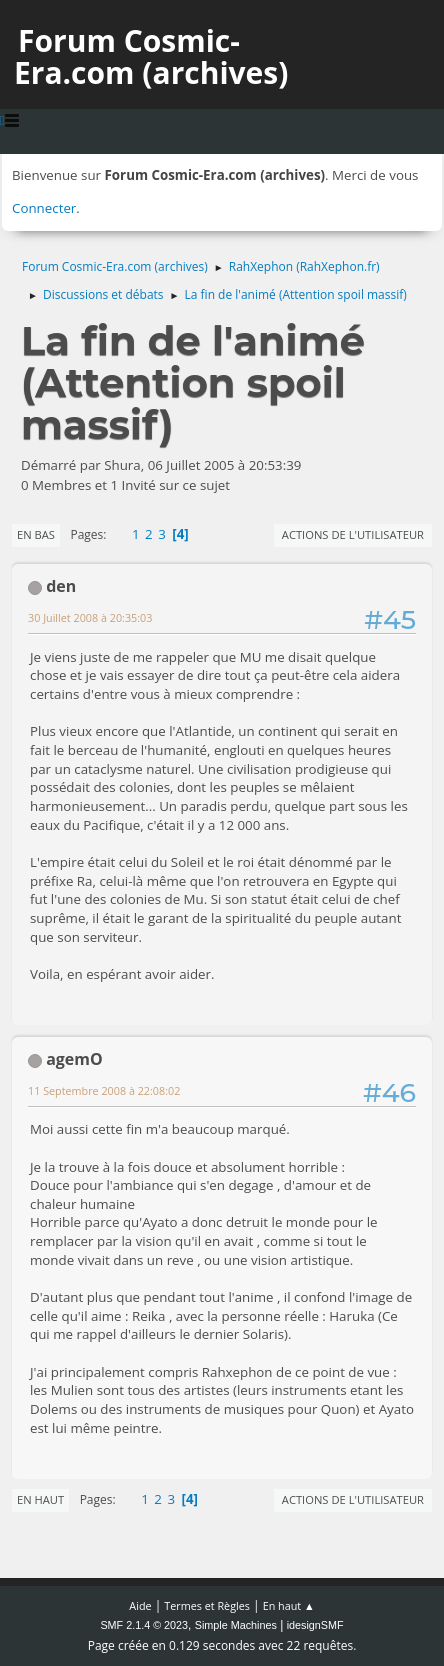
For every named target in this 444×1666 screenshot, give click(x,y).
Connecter (44, 208)
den (61, 586)
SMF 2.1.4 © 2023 (144, 1625)
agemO (74, 1059)
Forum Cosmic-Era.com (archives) (151, 56)
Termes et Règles (207, 1605)
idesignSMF (315, 1625)
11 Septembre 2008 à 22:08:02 (104, 1090)
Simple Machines (236, 1625)
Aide (140, 1605)
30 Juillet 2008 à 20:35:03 (90, 617)
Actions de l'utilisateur (353, 534)
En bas (36, 534)
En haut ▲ (289, 1605)
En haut (40, 1499)
